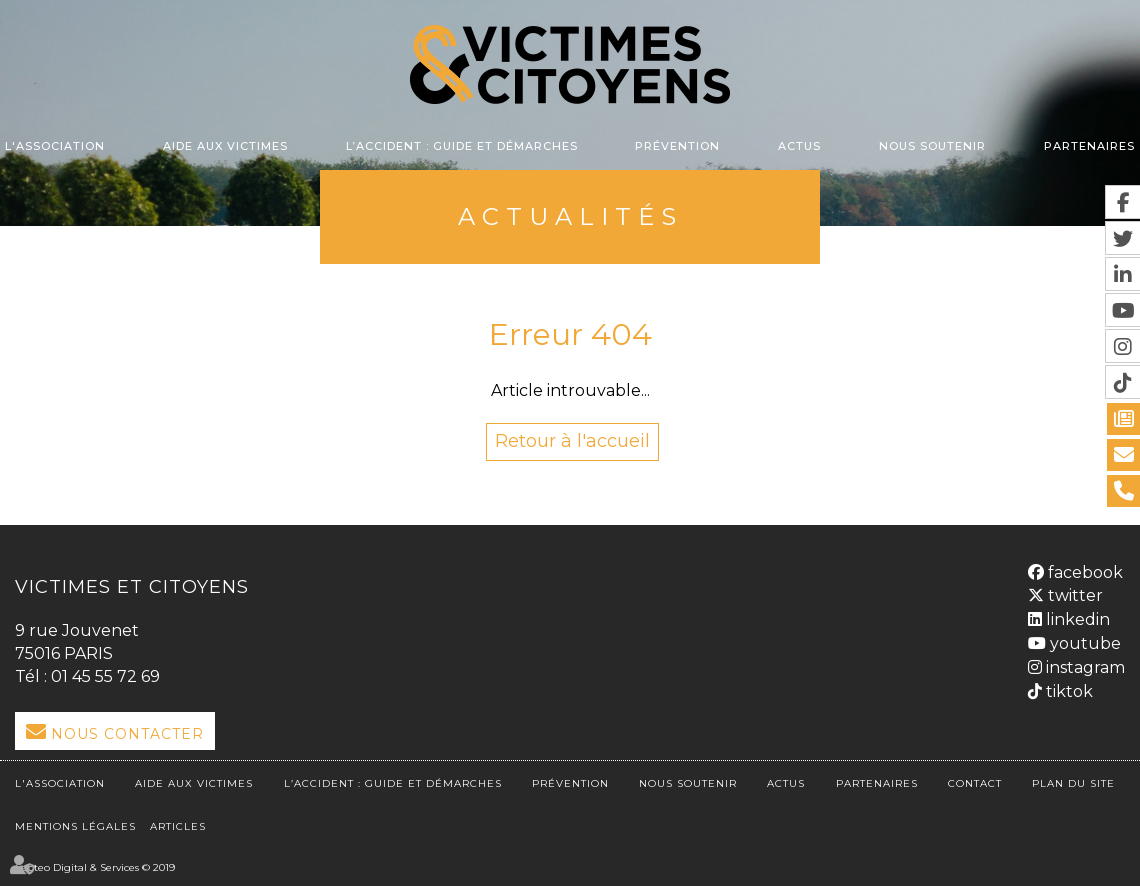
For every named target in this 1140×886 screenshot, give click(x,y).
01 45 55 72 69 (105, 676)
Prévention (677, 146)
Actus (799, 146)
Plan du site (1073, 783)
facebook (1083, 572)
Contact (975, 783)
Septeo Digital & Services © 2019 (95, 867)
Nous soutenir (932, 146)
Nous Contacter (127, 734)
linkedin (1076, 619)
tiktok (1067, 691)
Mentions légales (75, 826)
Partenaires (1089, 146)
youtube (1083, 643)
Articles (178, 826)
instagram (1083, 667)
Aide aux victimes (225, 146)
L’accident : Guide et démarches (462, 146)
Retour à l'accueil (572, 441)
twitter (1073, 595)
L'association (55, 146)
